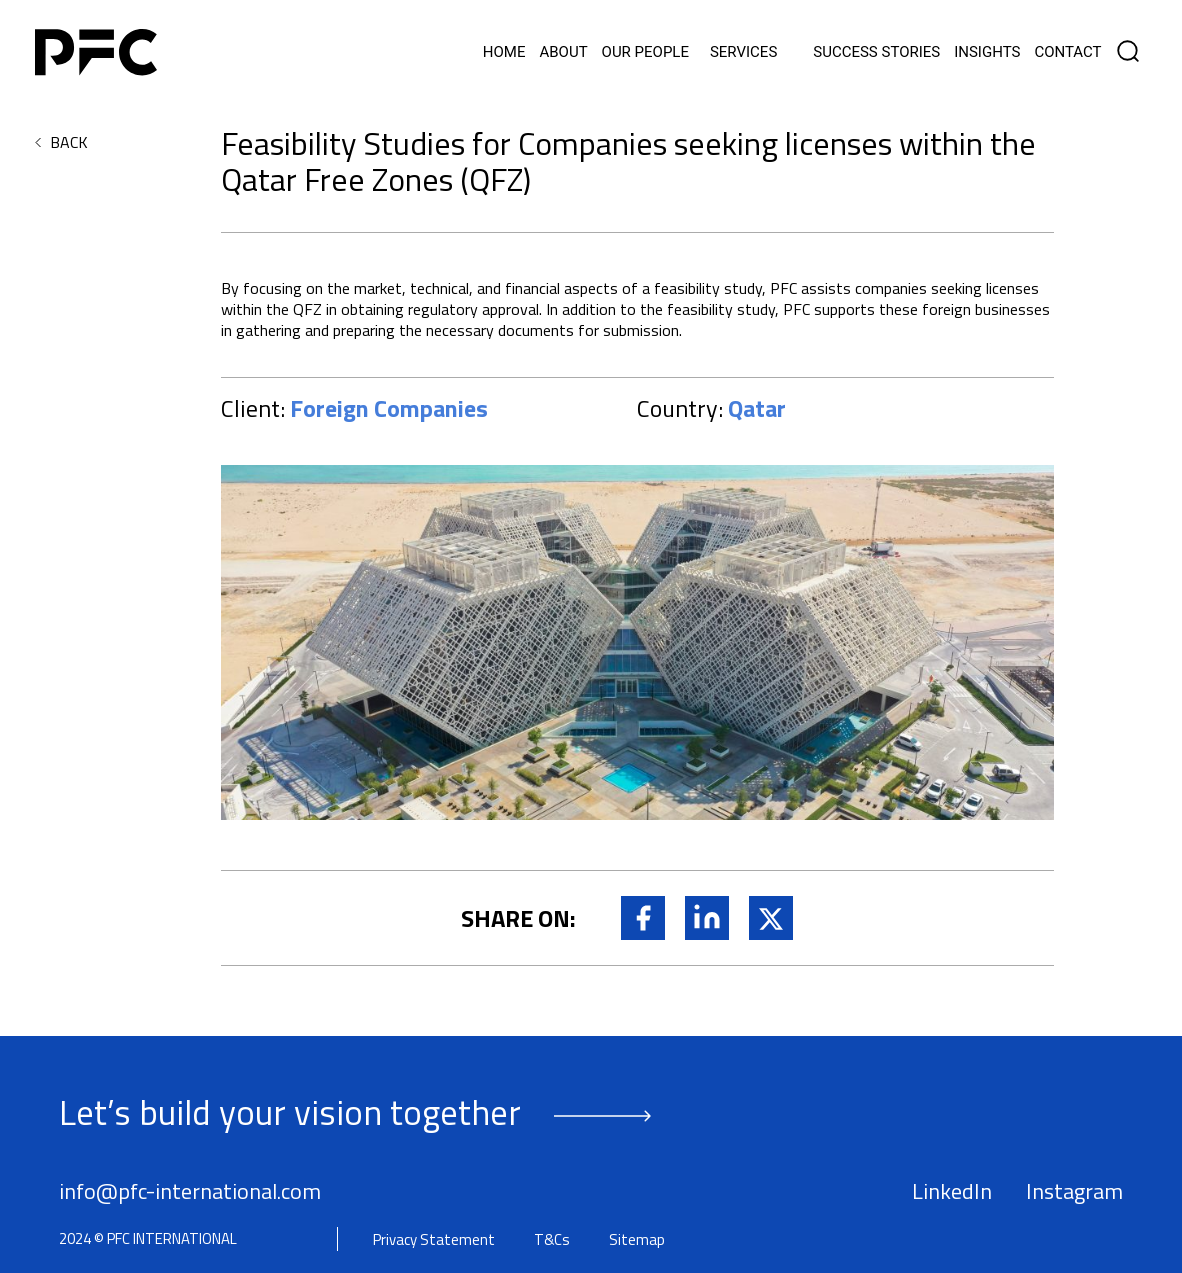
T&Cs (552, 1239)
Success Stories (876, 52)
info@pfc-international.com (190, 1191)
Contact (1067, 52)
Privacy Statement (434, 1239)
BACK (69, 142)
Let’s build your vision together (290, 1112)
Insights (987, 52)
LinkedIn (952, 1191)
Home (504, 52)
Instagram (1074, 1191)
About (563, 52)
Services (743, 52)
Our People (645, 52)
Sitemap (637, 1239)
